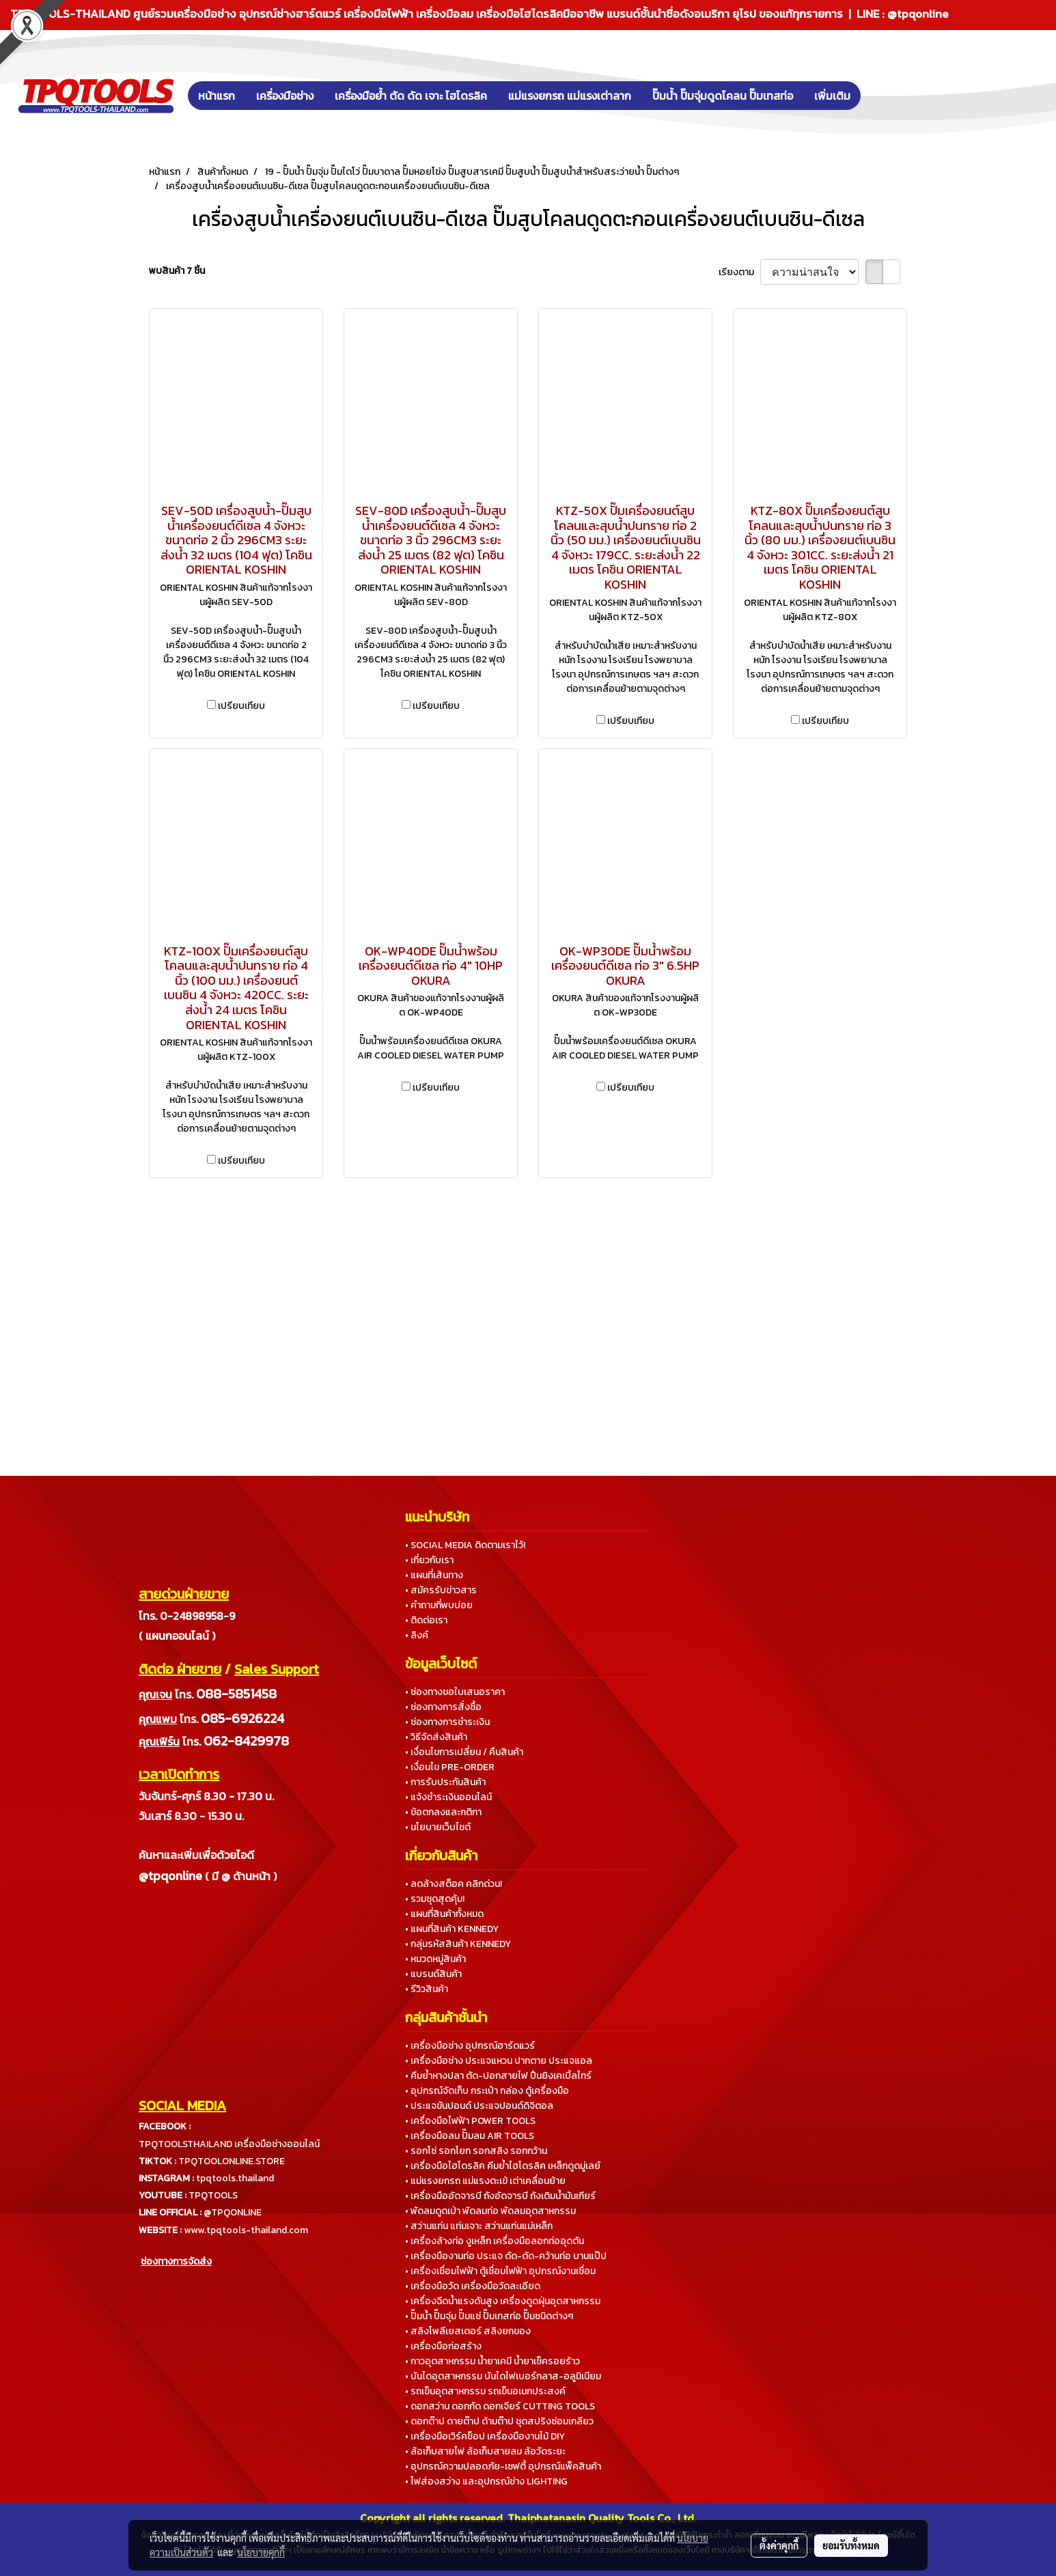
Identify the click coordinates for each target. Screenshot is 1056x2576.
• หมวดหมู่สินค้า (435, 1959)
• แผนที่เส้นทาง (434, 1575)
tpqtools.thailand (235, 2178)
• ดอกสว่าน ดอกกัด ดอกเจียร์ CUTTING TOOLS (500, 2406)
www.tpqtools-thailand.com (246, 2230)
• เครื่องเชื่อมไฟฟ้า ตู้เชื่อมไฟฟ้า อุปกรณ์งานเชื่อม (500, 2271)
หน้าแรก (216, 95)
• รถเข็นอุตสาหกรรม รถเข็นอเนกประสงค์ (485, 2391)
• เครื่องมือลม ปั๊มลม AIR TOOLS (469, 2136)
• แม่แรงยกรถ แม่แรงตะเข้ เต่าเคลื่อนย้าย (485, 2181)
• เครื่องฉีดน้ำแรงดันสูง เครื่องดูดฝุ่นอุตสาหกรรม (502, 2301)
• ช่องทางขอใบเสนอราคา (455, 1692)
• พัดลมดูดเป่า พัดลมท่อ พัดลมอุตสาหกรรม (490, 2211)
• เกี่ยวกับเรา (429, 1560)
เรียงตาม (739, 272)
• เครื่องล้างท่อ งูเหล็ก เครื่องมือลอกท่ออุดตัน (494, 2241)
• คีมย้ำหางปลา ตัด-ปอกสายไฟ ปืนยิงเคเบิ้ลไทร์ (498, 2076)
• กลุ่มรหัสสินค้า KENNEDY (458, 1944)
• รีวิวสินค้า (426, 1989)
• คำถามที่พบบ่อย (439, 1605)
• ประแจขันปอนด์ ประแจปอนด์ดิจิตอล (479, 2106)
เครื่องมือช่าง (285, 95)
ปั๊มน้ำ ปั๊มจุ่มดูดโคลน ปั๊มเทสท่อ (722, 95)
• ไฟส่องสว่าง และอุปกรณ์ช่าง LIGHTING (486, 2481)
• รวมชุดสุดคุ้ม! (434, 1899)
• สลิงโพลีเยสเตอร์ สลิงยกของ (468, 2331)
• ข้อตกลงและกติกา (443, 1812)
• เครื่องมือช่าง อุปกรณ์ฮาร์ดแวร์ (470, 2046)
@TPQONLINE (233, 2212)
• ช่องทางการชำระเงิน (447, 1722)
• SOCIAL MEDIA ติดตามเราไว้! (465, 1545)
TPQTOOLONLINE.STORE (231, 2161)
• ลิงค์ (416, 1635)
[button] (881, 95)
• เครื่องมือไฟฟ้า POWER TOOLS (470, 2121)
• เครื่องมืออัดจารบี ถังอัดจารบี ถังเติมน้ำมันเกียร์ (500, 2196)
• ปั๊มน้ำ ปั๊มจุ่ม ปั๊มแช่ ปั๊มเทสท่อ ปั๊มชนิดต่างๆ (489, 2316)
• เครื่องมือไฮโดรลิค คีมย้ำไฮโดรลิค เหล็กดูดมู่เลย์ (502, 2166)
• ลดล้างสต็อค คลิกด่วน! (453, 1884)
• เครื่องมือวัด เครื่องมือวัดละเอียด (472, 2286)
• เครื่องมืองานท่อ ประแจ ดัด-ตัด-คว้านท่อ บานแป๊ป (506, 2256)
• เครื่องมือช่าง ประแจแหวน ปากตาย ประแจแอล (498, 2061)
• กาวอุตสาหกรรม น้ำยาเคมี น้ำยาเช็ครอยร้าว (492, 2361)
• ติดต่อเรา (426, 1620)
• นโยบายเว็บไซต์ (438, 1827)
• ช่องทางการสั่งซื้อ (443, 1707)
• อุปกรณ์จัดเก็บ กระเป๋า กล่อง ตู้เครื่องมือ (487, 2091)
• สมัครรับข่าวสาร (441, 1590)
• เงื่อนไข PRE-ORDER (450, 1767)
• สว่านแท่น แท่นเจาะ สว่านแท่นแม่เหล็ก (479, 2226)
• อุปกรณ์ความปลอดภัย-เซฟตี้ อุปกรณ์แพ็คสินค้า (503, 2466)
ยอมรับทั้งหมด (851, 2545)
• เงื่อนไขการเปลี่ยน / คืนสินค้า (464, 1752)
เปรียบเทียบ (241, 706)
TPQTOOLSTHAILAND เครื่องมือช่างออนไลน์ (229, 2144)
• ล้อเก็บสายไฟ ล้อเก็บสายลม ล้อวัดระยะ (485, 2451)
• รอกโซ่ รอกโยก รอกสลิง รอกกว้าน (476, 2151)
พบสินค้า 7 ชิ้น (177, 271)
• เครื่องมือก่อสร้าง (443, 2346)
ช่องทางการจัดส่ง (176, 2261)
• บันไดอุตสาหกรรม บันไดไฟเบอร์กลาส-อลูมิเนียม (503, 2376)
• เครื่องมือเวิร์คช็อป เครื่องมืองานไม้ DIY (485, 2436)
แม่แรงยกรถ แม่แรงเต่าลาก (569, 95)
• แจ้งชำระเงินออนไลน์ (448, 1797)
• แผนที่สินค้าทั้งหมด (444, 1914)
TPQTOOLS (213, 2195)
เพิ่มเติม (832, 95)
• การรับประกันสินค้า (445, 1782)
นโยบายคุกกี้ (261, 2552)
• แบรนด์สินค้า (433, 1974)
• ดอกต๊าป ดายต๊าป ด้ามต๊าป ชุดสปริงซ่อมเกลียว (499, 2421)
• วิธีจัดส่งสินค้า (436, 1737)
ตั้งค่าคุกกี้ (779, 2545)
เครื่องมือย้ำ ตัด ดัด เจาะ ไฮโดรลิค (411, 95)
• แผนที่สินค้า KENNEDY (452, 1929)
